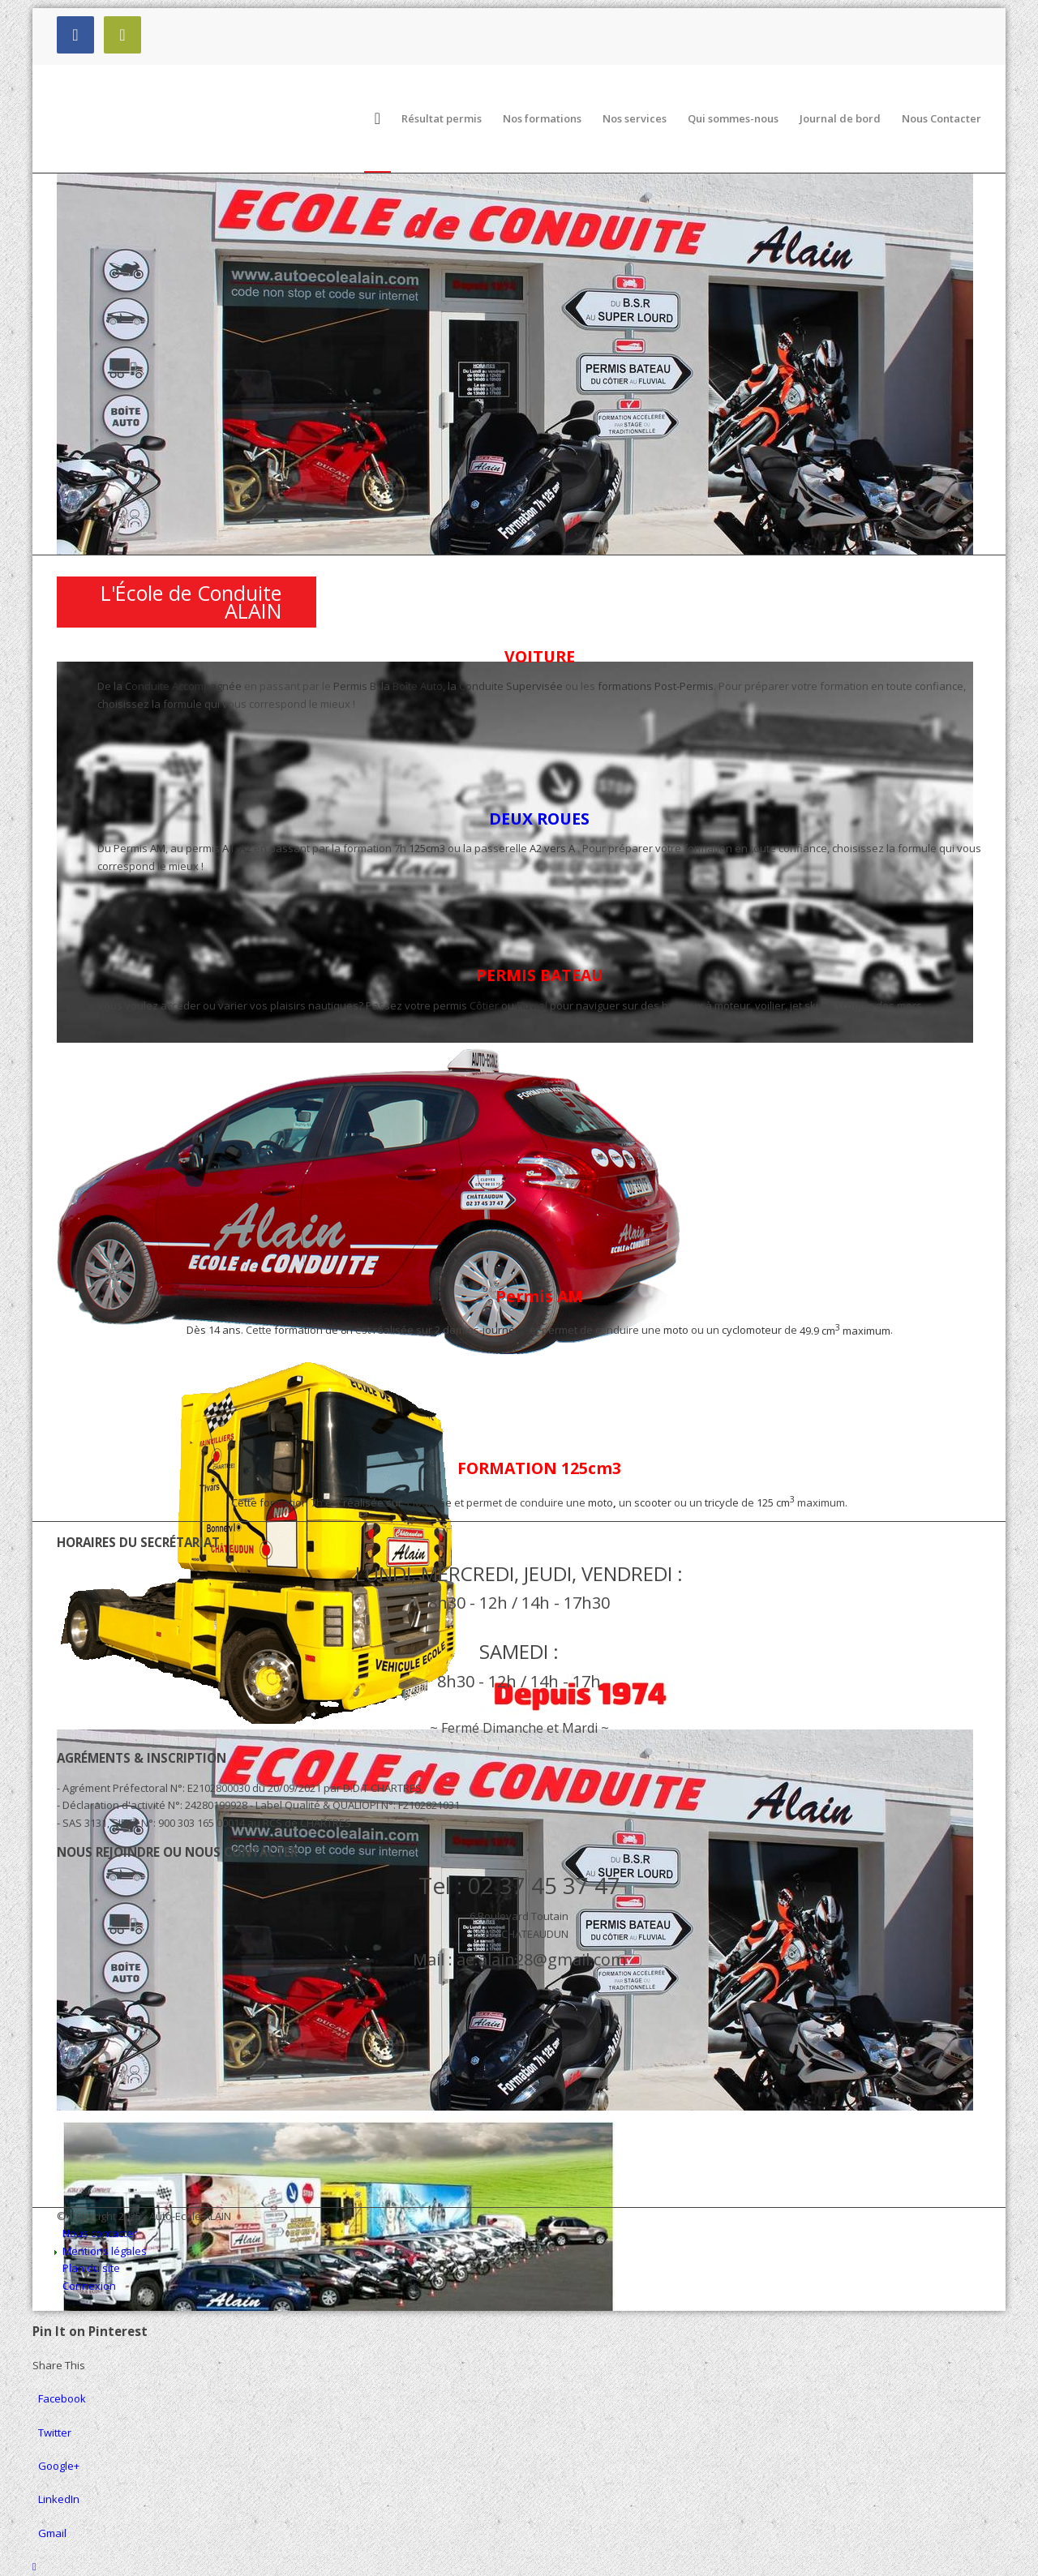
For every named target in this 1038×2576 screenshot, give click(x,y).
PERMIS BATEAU (539, 975)
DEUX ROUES (539, 818)
